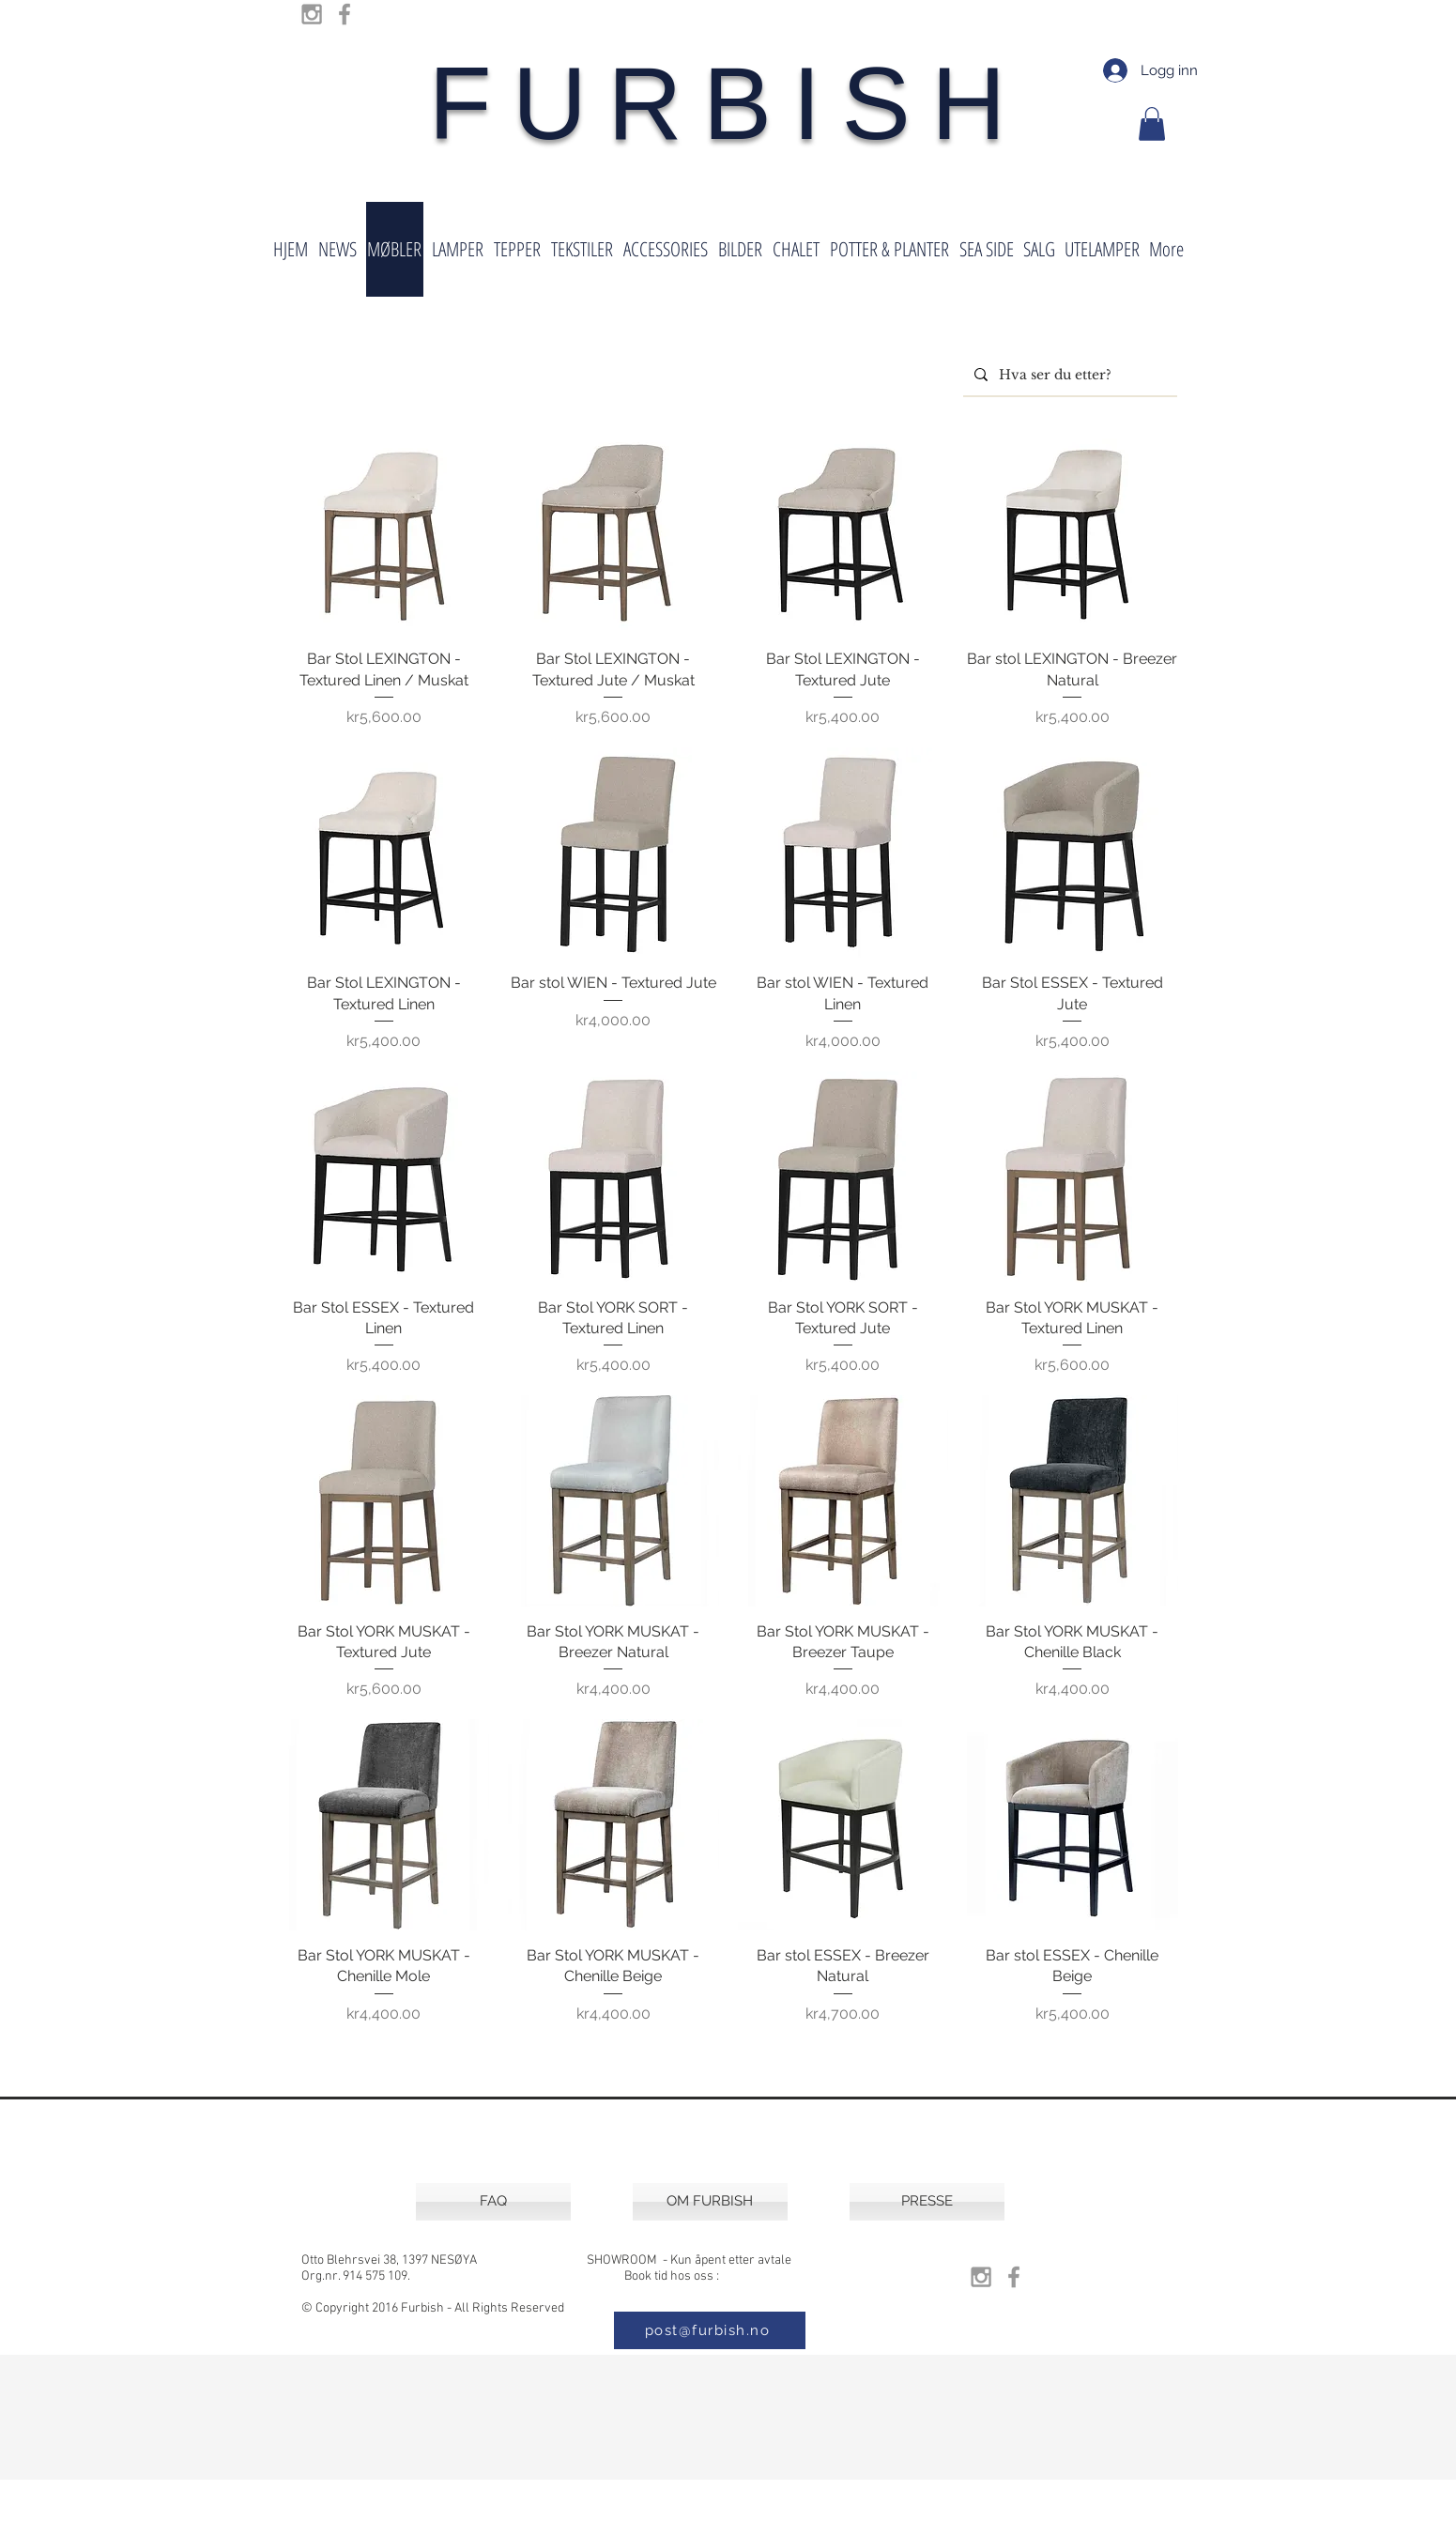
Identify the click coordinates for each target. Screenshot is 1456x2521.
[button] (1152, 124)
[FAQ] (493, 2202)
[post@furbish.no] (709, 2330)
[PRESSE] (927, 2202)
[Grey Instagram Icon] (312, 14)
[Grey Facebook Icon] (344, 14)
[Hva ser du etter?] (1068, 375)
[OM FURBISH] (710, 2202)
